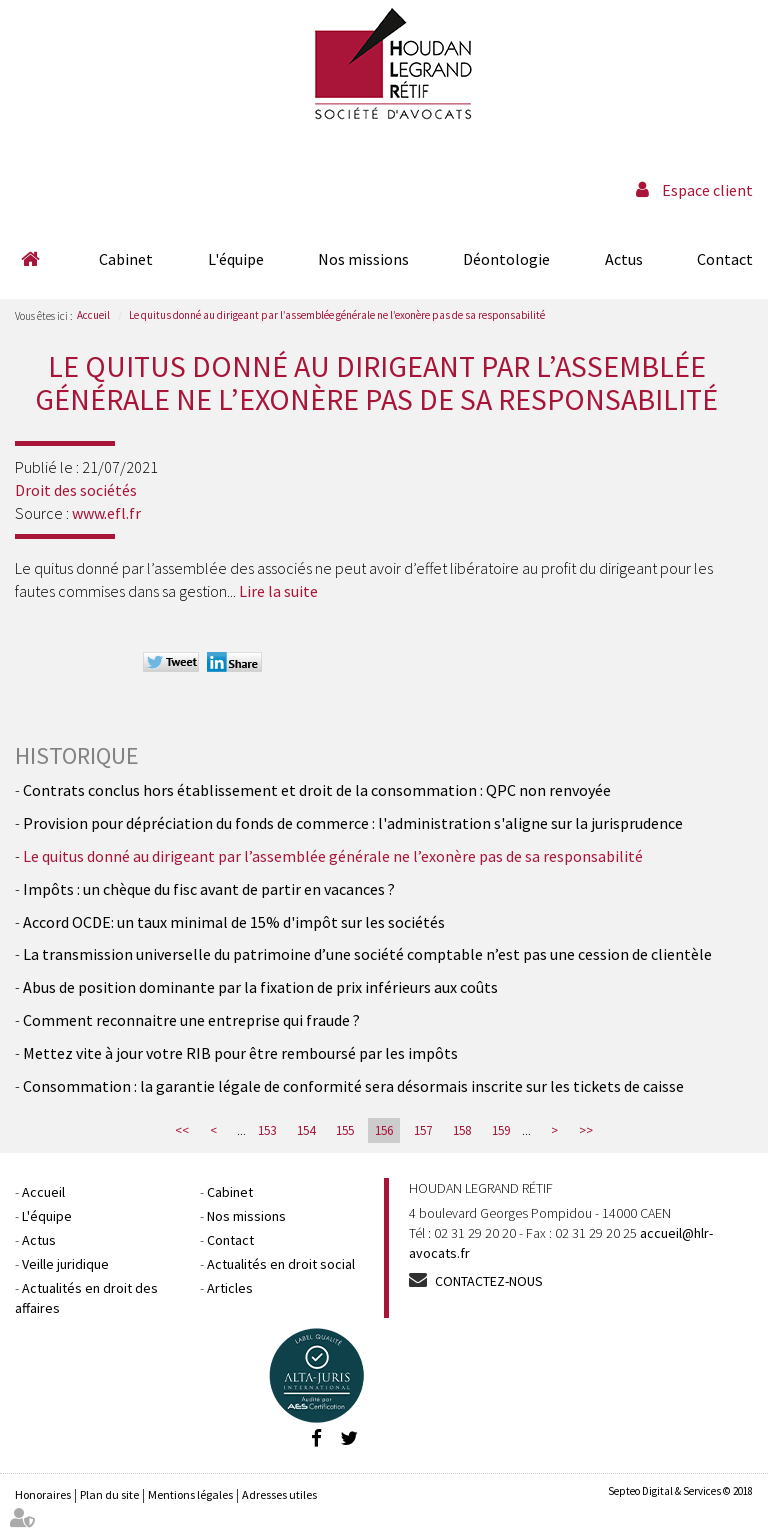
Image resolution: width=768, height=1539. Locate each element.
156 (384, 1130)
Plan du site (109, 1494)
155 (345, 1130)
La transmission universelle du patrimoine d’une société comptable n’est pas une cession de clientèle (367, 954)
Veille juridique (65, 1264)
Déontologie (506, 259)
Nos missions (363, 259)
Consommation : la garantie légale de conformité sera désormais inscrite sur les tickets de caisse (353, 1086)
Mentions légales (190, 1494)
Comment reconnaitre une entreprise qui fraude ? (191, 1020)
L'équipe (236, 259)
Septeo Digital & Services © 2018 (680, 1491)
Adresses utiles (279, 1494)
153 (267, 1130)
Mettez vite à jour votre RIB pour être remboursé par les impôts (240, 1053)
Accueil (30, 259)
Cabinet (126, 259)
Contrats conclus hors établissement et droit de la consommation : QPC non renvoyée (317, 790)
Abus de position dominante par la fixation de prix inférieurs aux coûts (260, 987)
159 (501, 1130)
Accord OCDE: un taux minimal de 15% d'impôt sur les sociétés (234, 922)
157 (423, 1130)
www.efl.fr (106, 513)
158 (462, 1130)
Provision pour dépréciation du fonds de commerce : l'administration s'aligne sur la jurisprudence (353, 823)
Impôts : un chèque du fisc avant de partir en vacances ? (209, 889)
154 (306, 1130)
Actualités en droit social (281, 1264)
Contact (725, 259)
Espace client (707, 190)
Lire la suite (278, 591)
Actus (624, 259)
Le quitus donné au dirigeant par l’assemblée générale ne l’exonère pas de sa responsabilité (337, 315)
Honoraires (43, 1494)
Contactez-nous (489, 1281)
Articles (230, 1288)
